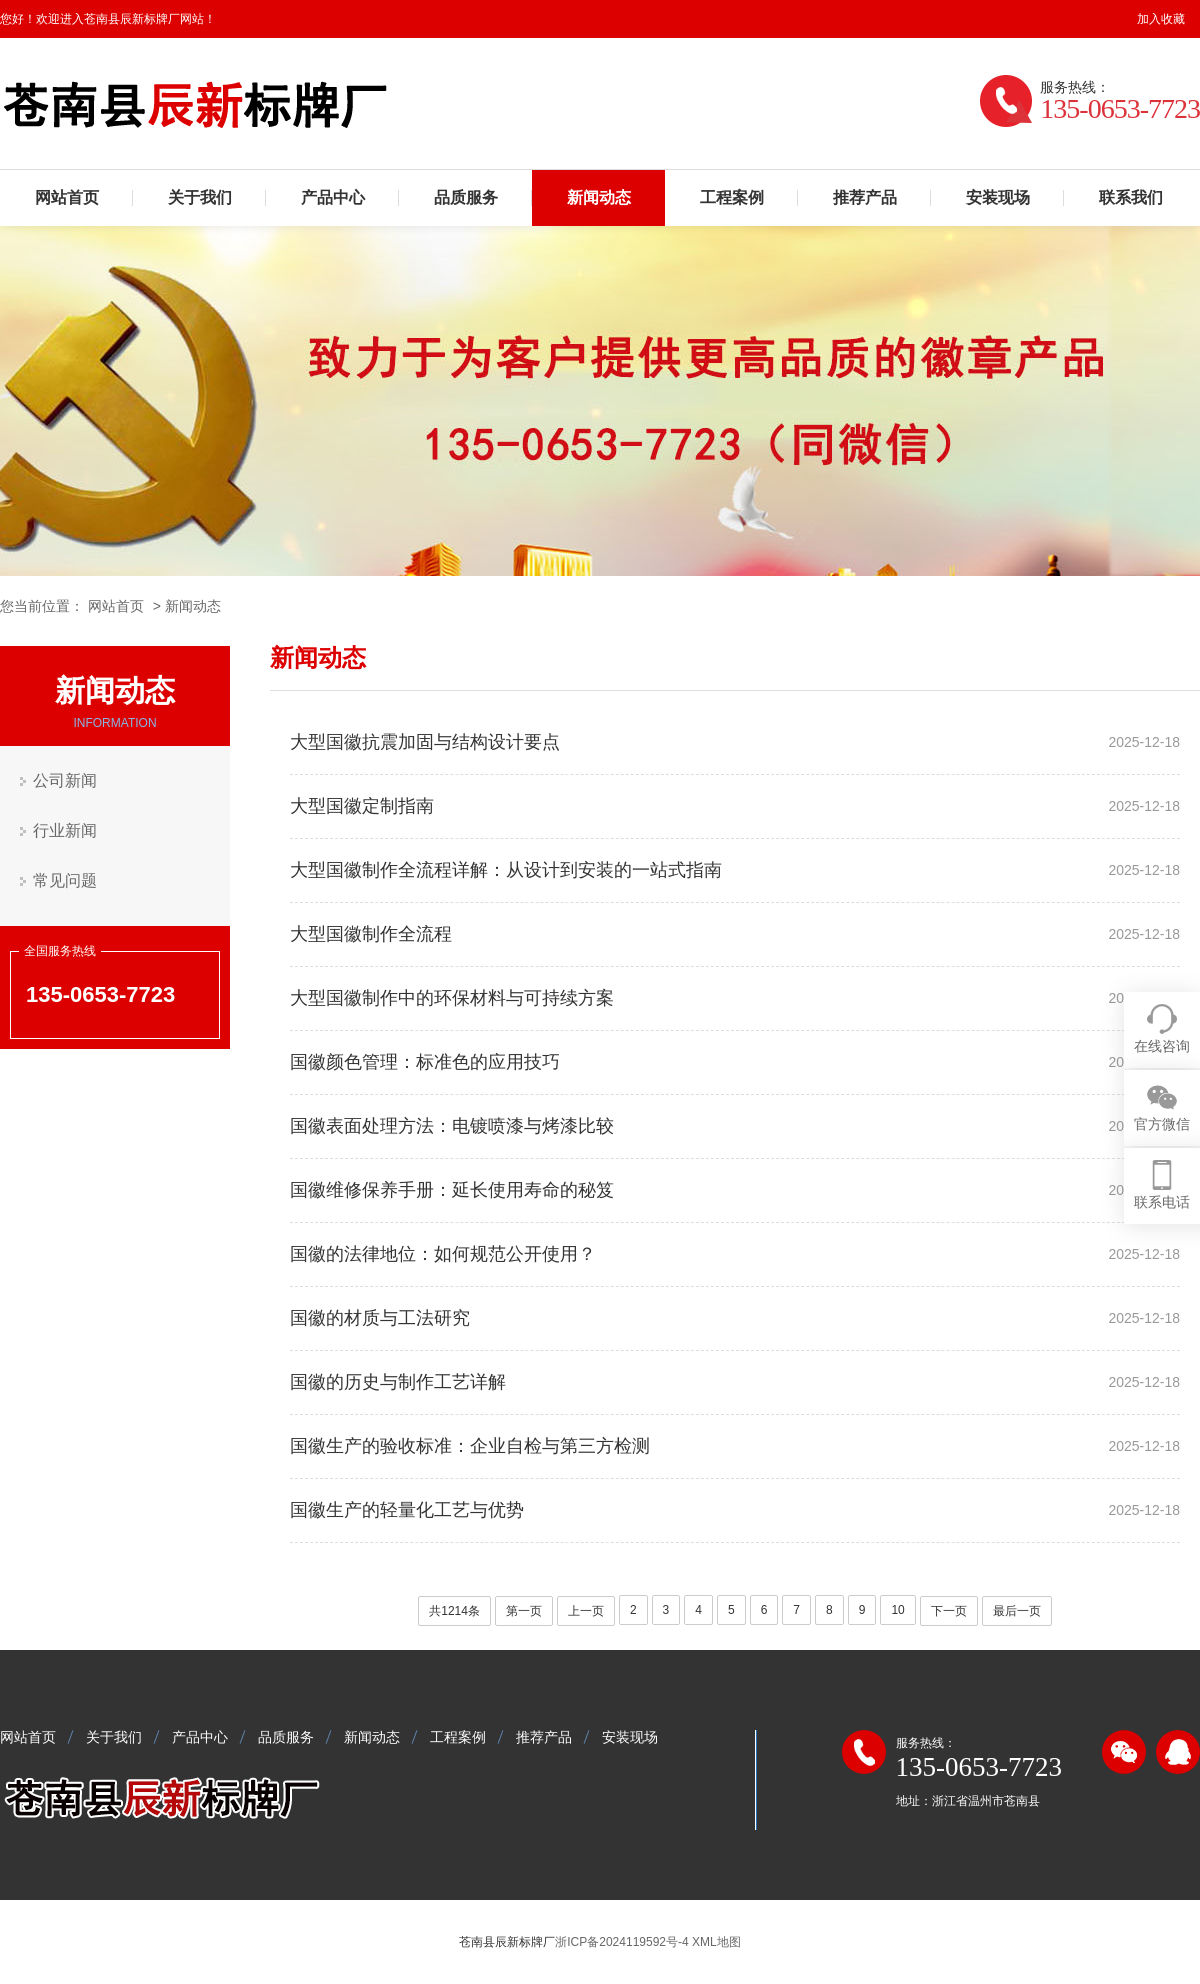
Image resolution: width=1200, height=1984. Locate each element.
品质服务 (466, 197)
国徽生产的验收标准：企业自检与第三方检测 (470, 1446)
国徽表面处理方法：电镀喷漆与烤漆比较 (452, 1126)
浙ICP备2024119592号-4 (621, 1942)
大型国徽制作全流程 (371, 934)
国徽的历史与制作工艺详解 (398, 1382)
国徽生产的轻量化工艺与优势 (407, 1510)
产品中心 (333, 197)
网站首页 (67, 197)
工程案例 (732, 197)
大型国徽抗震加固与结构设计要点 (425, 742)
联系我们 (1131, 197)
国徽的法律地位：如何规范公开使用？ (443, 1254)
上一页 (586, 1611)
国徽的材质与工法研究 (380, 1318)
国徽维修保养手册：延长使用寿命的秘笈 (452, 1190)
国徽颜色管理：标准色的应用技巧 (425, 1062)
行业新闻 (65, 830)
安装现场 (998, 197)
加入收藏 (1161, 19)
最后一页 (1017, 1611)
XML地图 (716, 1942)
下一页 (949, 1611)
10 (897, 1610)
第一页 (524, 1611)
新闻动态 (599, 197)
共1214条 (454, 1611)
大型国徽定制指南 (362, 806)
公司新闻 (65, 780)
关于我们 (200, 197)
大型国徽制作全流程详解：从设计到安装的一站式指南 (506, 870)
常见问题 (65, 880)
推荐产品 (865, 197)
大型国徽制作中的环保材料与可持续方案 (452, 998)
